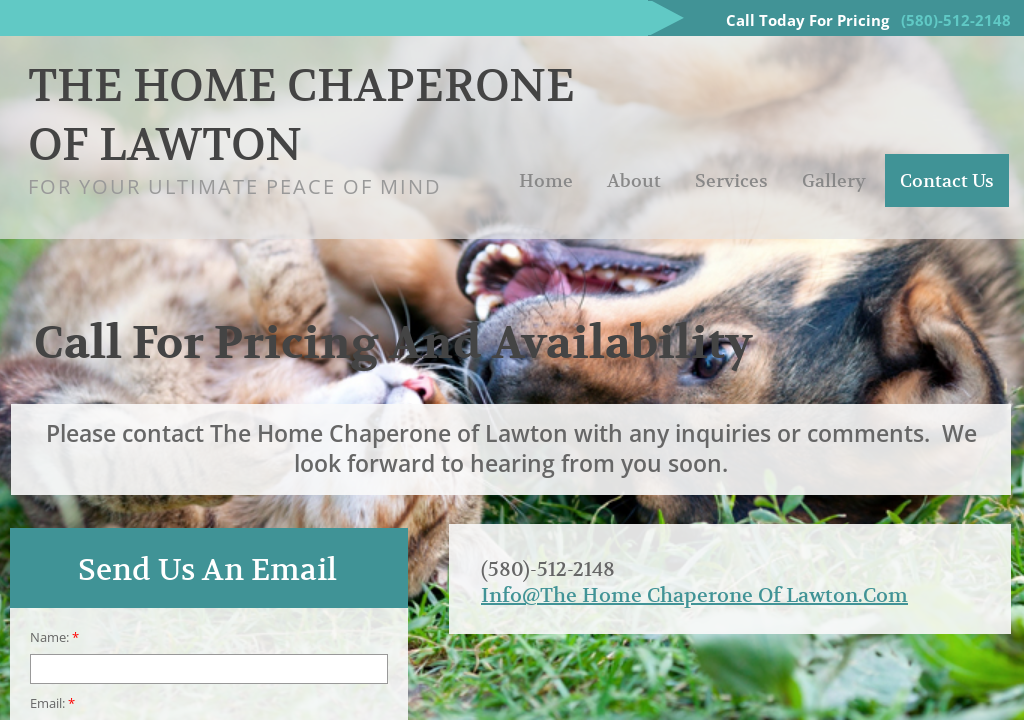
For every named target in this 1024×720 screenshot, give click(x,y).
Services (731, 180)
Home (546, 180)
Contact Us (947, 180)
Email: (52, 703)
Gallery (834, 180)
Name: (54, 637)
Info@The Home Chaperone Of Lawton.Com (694, 595)
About (634, 180)
